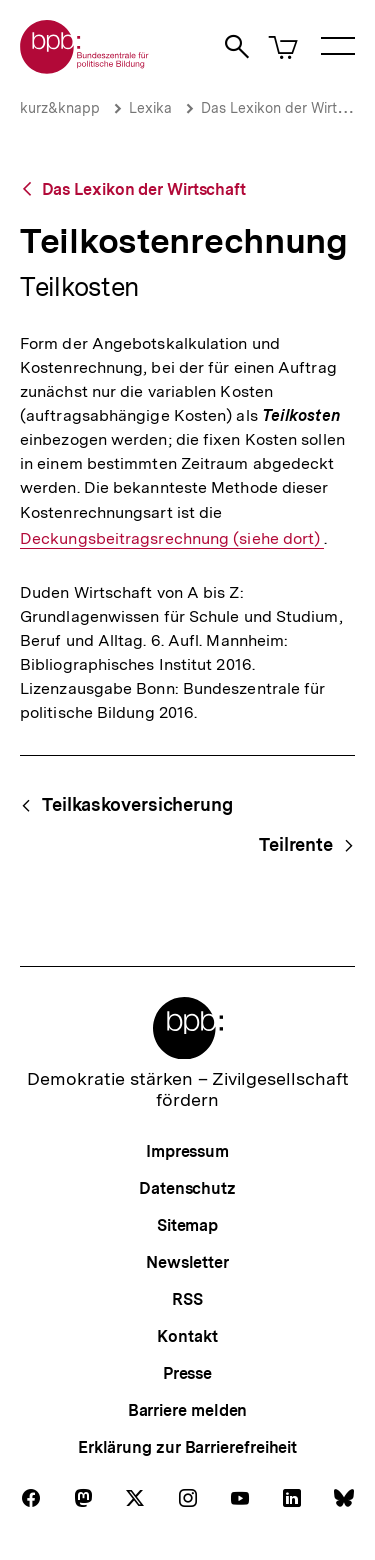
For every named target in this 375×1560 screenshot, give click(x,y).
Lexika (150, 108)
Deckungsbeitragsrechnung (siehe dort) (172, 538)
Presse (187, 1373)
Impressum (187, 1151)
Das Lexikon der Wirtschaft (144, 189)
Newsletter (187, 1262)
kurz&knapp (60, 108)
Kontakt (187, 1336)
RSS (187, 1299)
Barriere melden (188, 1410)
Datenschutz (187, 1188)
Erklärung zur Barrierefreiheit (187, 1447)
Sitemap (187, 1225)
